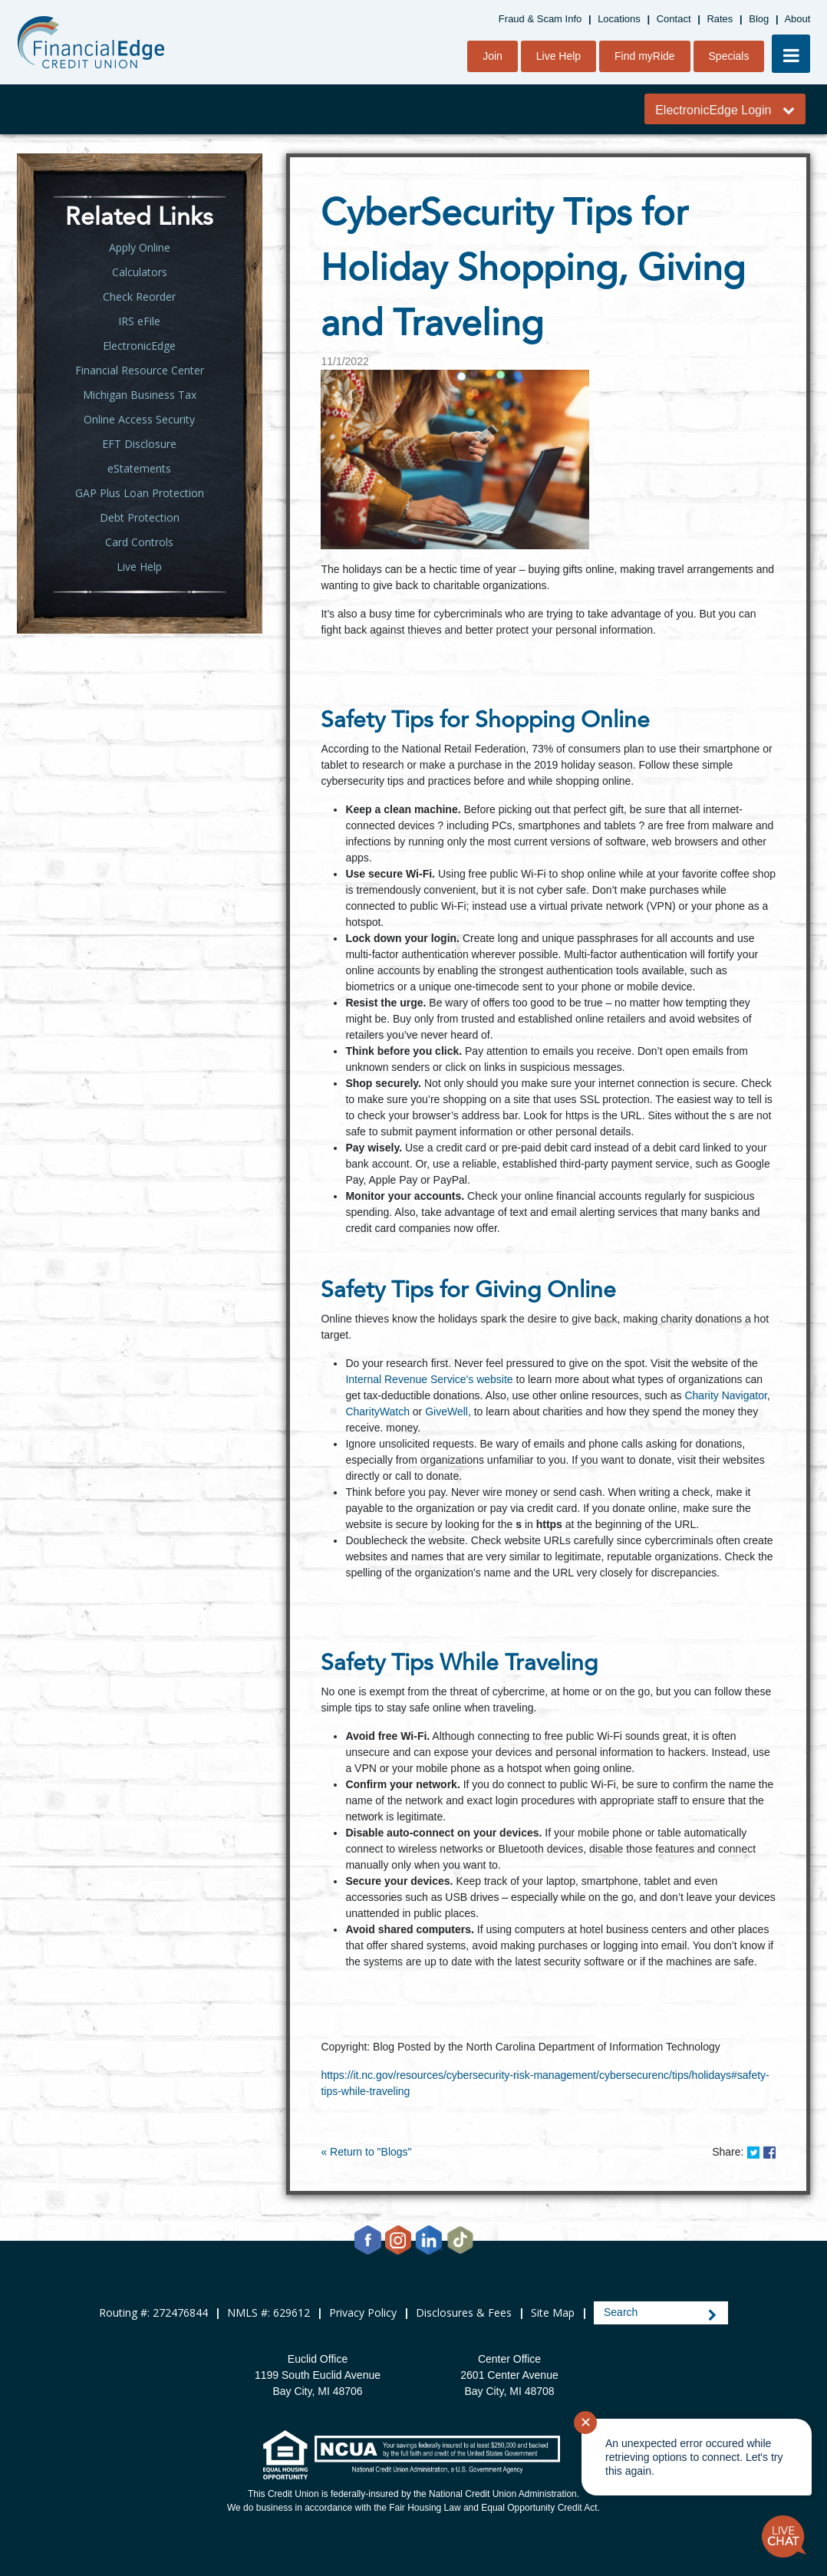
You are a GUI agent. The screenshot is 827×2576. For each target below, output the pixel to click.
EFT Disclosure (139, 443)
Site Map (553, 2312)
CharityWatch (377, 1411)
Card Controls (139, 542)
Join (492, 56)
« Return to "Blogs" (366, 2152)
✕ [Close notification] (585, 2422)
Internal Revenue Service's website (428, 1379)
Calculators (139, 272)
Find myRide (644, 56)
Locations (619, 19)
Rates (720, 19)
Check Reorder (139, 296)
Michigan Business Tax (139, 394)
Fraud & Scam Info (540, 19)
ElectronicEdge (139, 345)
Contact (674, 19)
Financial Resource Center (139, 370)
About (797, 19)
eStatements (139, 468)
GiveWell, (448, 1411)
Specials (729, 56)
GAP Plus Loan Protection (139, 493)
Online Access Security (139, 419)
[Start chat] (784, 2537)
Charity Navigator (725, 1395)
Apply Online (139, 247)
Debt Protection (140, 517)
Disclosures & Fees (464, 2312)
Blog (759, 19)
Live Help (558, 56)
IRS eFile (139, 321)
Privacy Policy (363, 2312)
